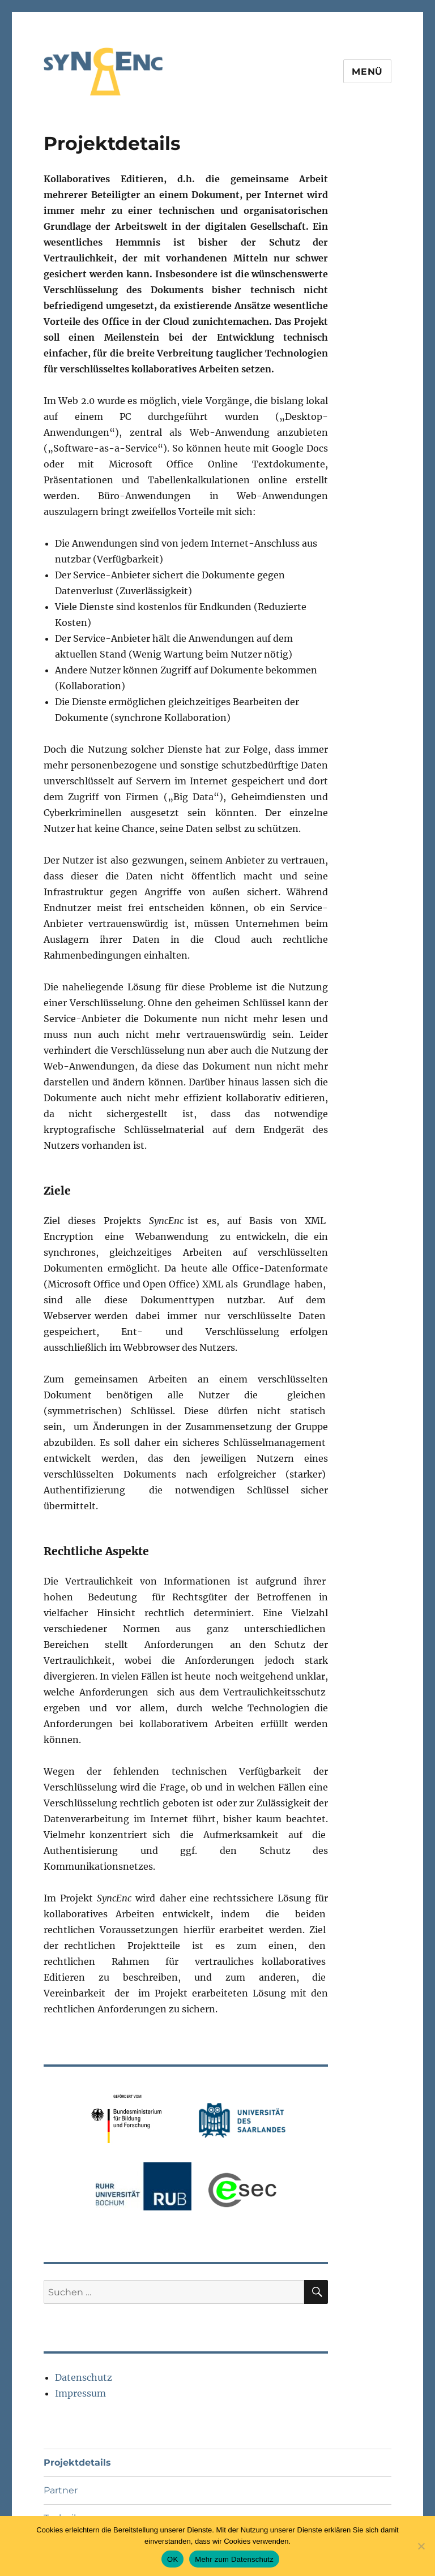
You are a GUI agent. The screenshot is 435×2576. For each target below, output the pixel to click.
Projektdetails (77, 2462)
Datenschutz (83, 2377)
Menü (367, 71)
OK (172, 2559)
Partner (61, 2490)
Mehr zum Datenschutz (234, 2559)
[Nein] (421, 2546)
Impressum (80, 2393)
